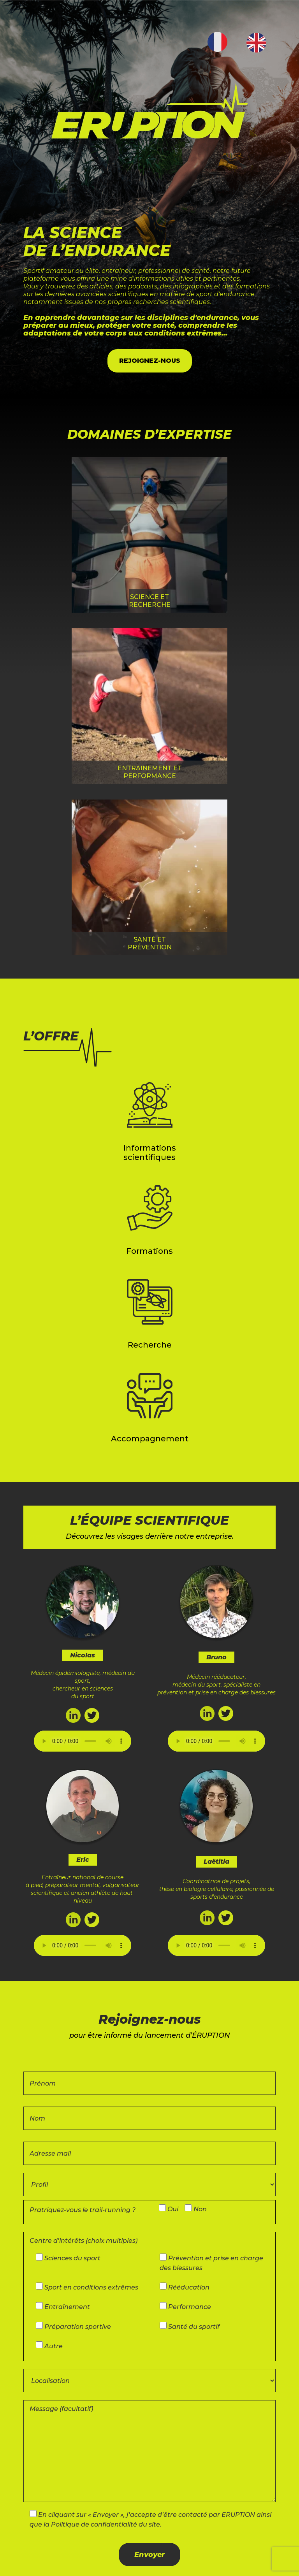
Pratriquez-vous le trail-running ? (82, 2210)
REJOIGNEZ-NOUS (149, 360)
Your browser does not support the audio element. (82, 1741)
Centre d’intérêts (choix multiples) (83, 2240)
